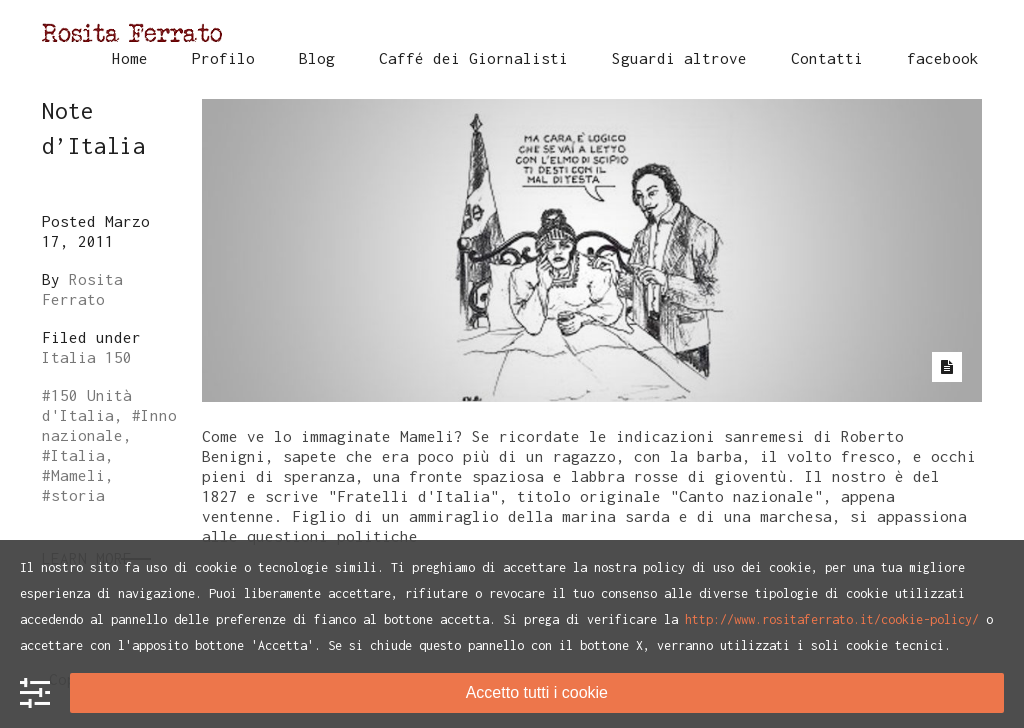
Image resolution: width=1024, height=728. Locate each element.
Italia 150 (87, 357)
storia (78, 495)
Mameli (78, 475)
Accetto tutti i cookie (537, 692)
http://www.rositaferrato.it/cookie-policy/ (832, 619)
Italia (78, 455)
